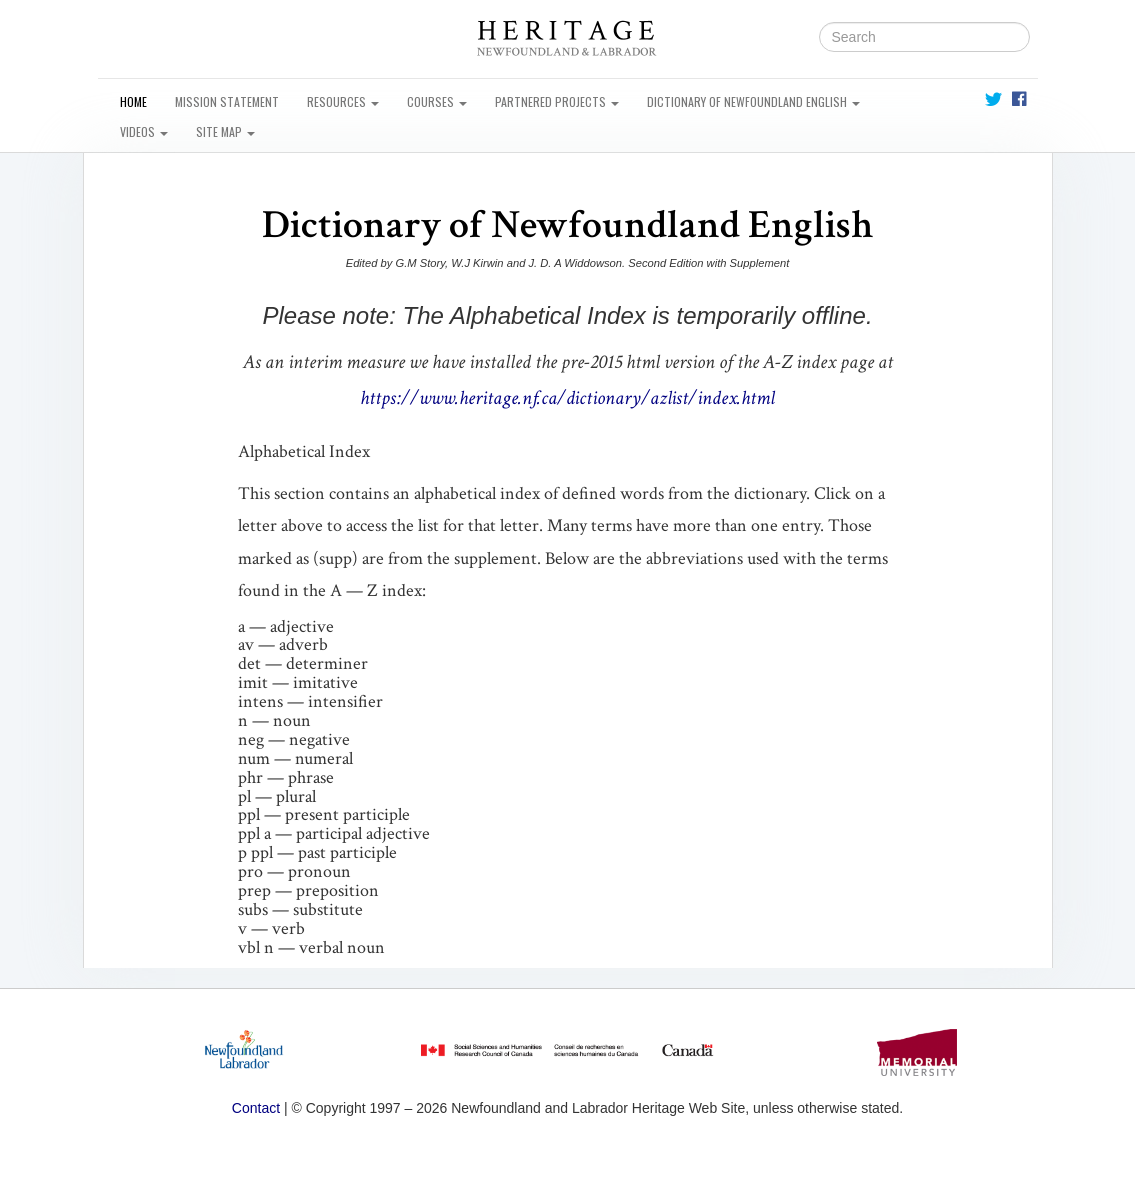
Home (133, 101)
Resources (343, 101)
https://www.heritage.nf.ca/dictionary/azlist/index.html (567, 398)
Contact (256, 1108)
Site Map (225, 131)
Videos (144, 131)
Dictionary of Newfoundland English (753, 101)
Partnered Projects (557, 101)
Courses (437, 101)
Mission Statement (227, 101)
